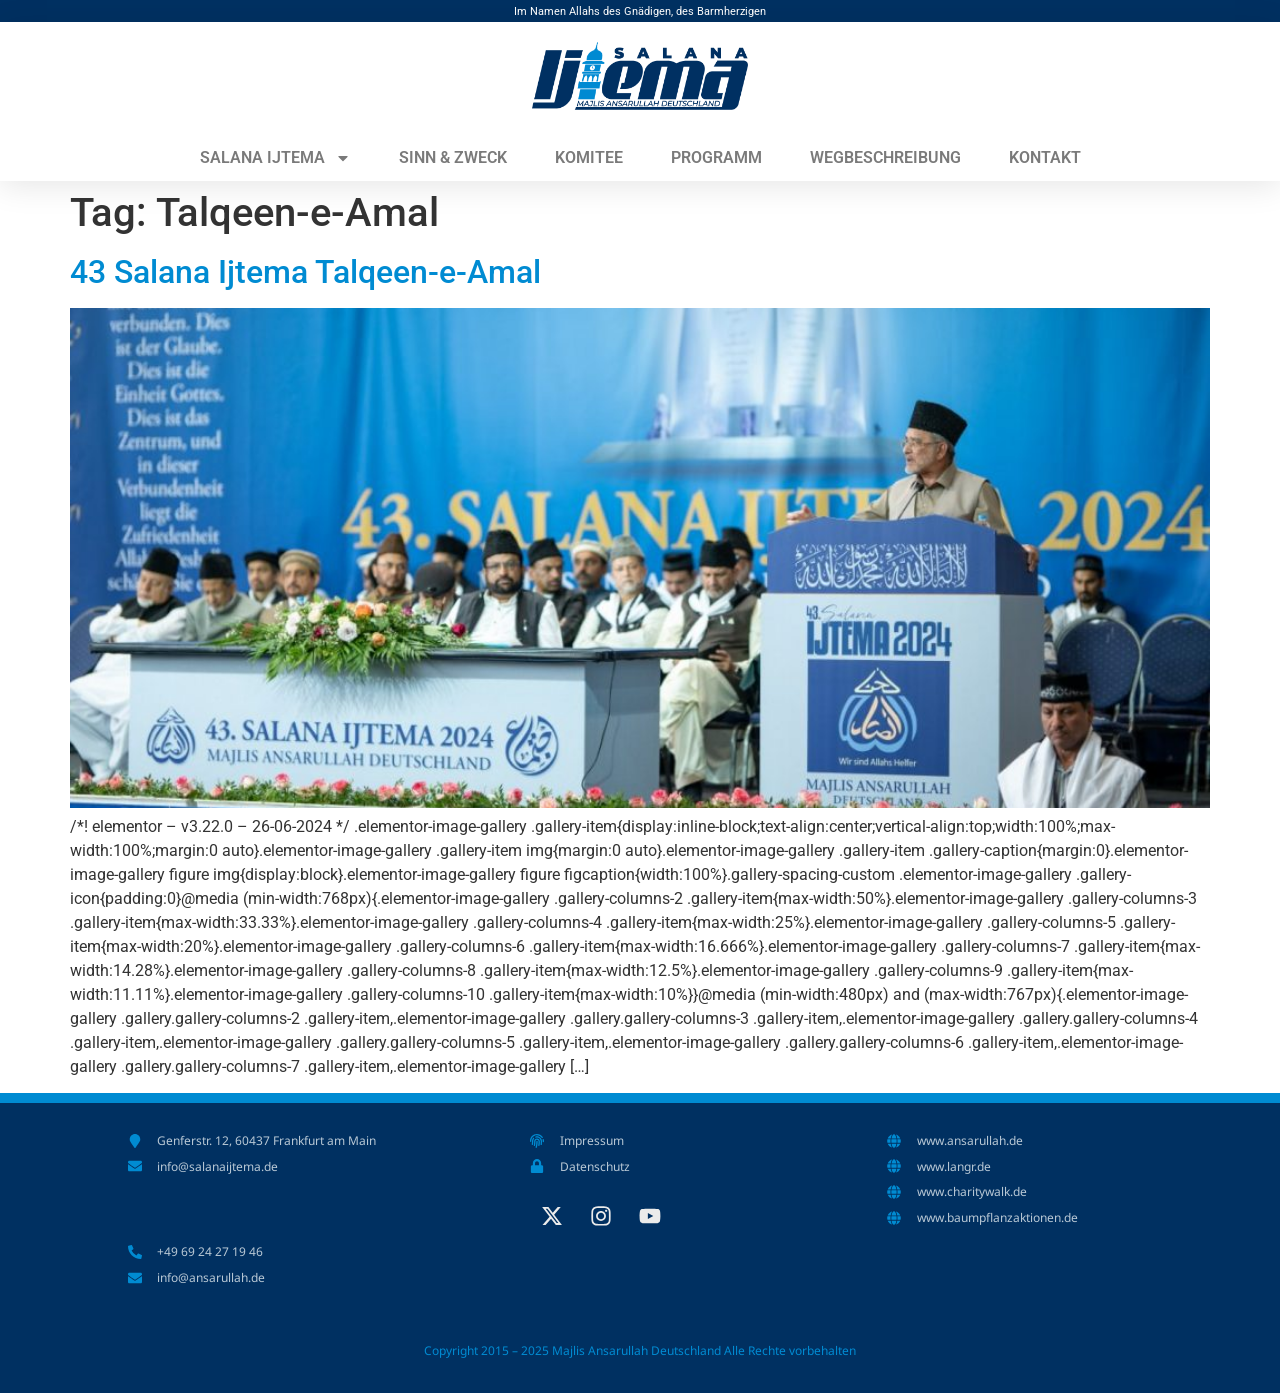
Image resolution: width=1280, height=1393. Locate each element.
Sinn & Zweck (453, 157)
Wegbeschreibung (885, 157)
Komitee (589, 157)
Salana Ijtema (275, 158)
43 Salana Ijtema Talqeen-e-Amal (305, 272)
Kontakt (1045, 157)
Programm (716, 157)
